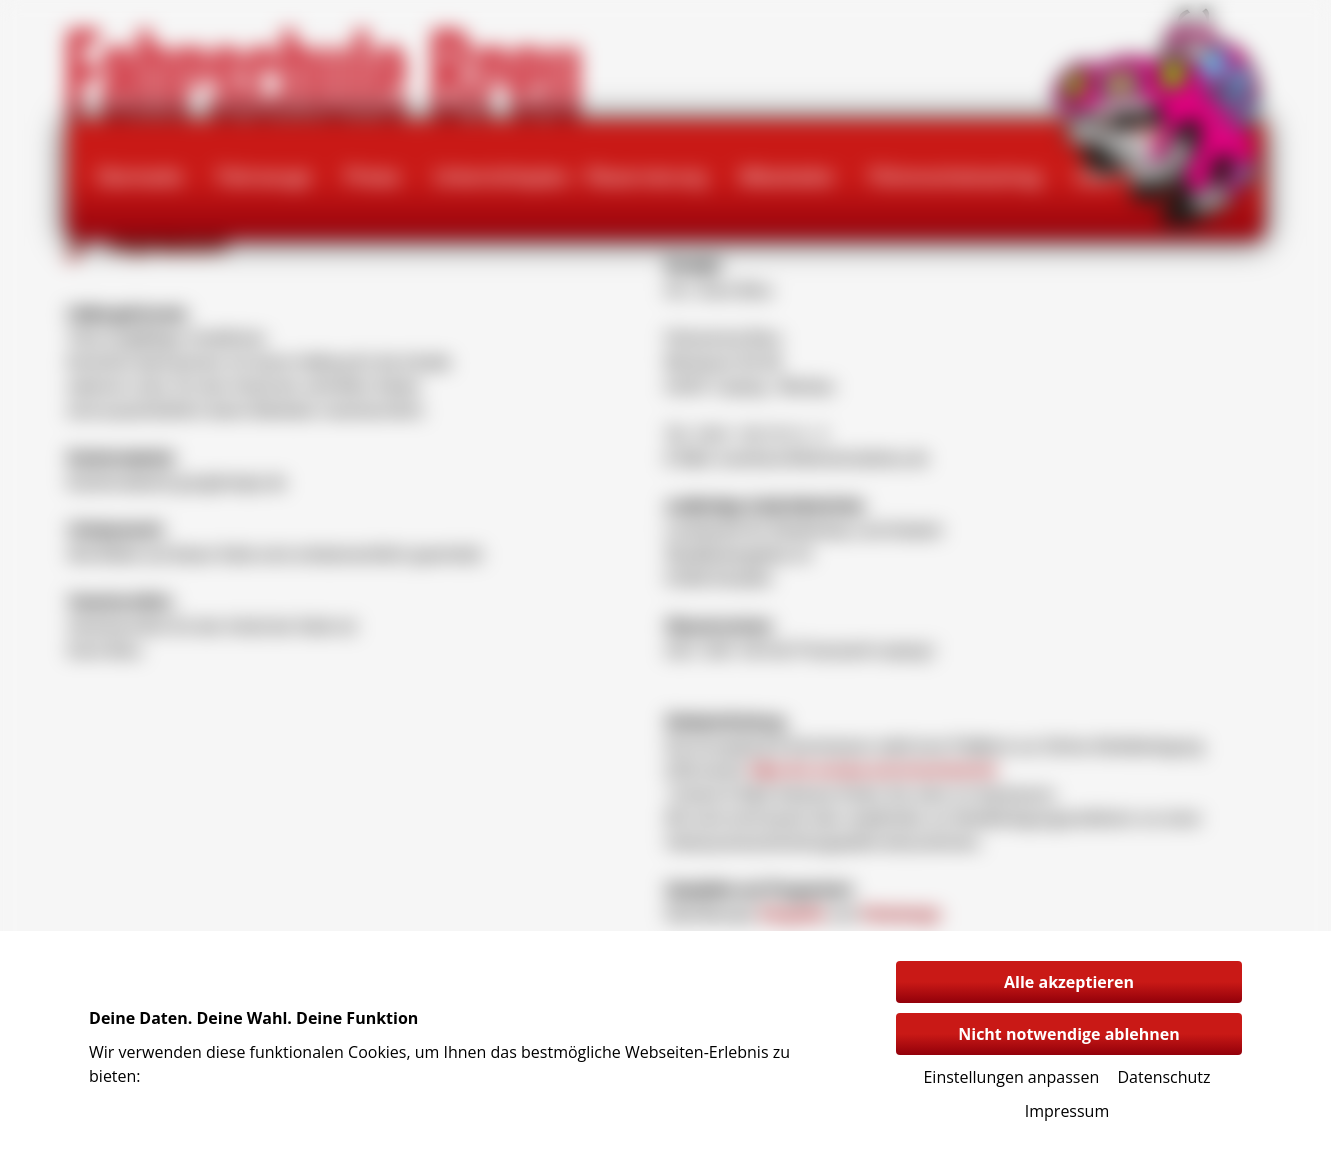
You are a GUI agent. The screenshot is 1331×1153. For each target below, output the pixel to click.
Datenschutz (1163, 1077)
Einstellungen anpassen (1011, 1077)
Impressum (1067, 1111)
